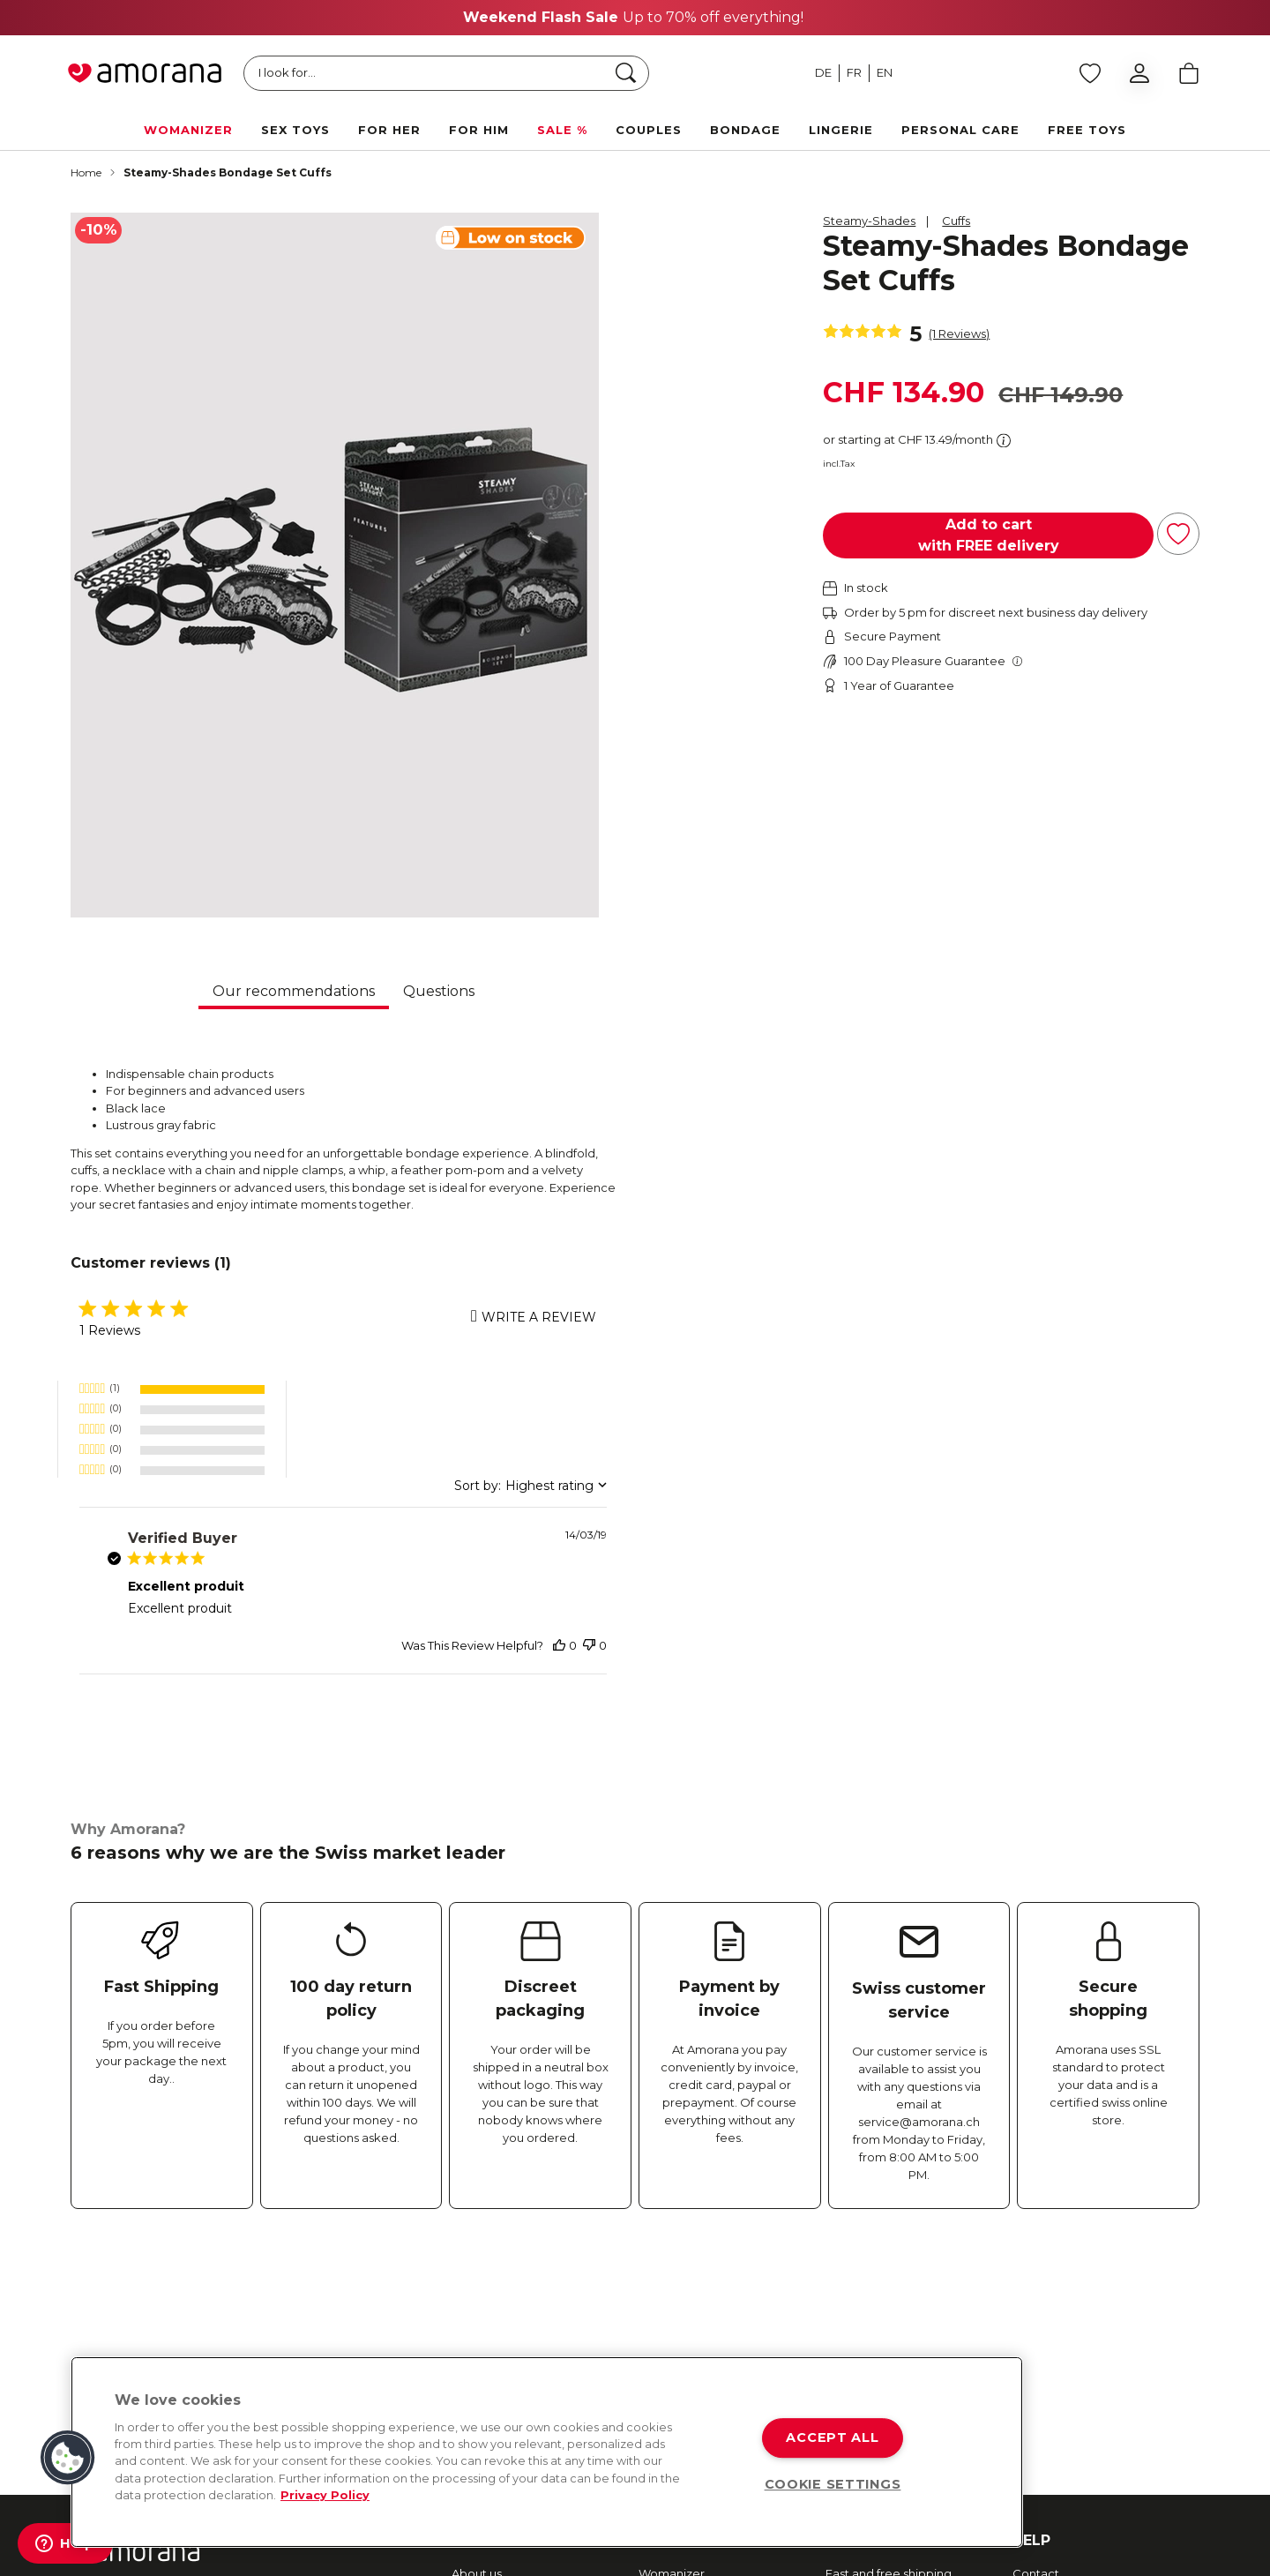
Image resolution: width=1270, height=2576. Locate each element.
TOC (419, 2554)
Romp (656, 2247)
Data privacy (1048, 2247)
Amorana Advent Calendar (500, 2256)
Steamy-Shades (869, 220)
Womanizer (672, 2164)
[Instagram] (162, 2201)
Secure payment (874, 2205)
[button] (68, 2458)
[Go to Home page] (144, 73)
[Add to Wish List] (1178, 534)
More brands (675, 2310)
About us (477, 2164)
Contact (1035, 2164)
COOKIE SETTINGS (833, 2484)
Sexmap (476, 2205)
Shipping (1038, 2205)
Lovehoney (671, 2268)
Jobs (465, 2227)
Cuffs (956, 220)
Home (86, 172)
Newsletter (483, 2185)
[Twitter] (233, 2201)
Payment (1038, 2185)
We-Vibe (664, 2205)
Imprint (472, 2285)
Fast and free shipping (889, 2164)
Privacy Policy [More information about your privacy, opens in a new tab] (325, 2495)
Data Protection (502, 2554)
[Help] (65, 2543)
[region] (547, 2452)
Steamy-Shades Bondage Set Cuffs (227, 172)
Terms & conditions (1066, 2268)
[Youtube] (302, 2201)
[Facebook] (92, 2201)
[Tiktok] (373, 2201)
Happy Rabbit (678, 2288)
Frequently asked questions (1091, 2227)
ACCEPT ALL (832, 2437)
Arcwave (664, 2185)
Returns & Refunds (878, 2185)
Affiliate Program (500, 2306)
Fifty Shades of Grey (695, 2227)
